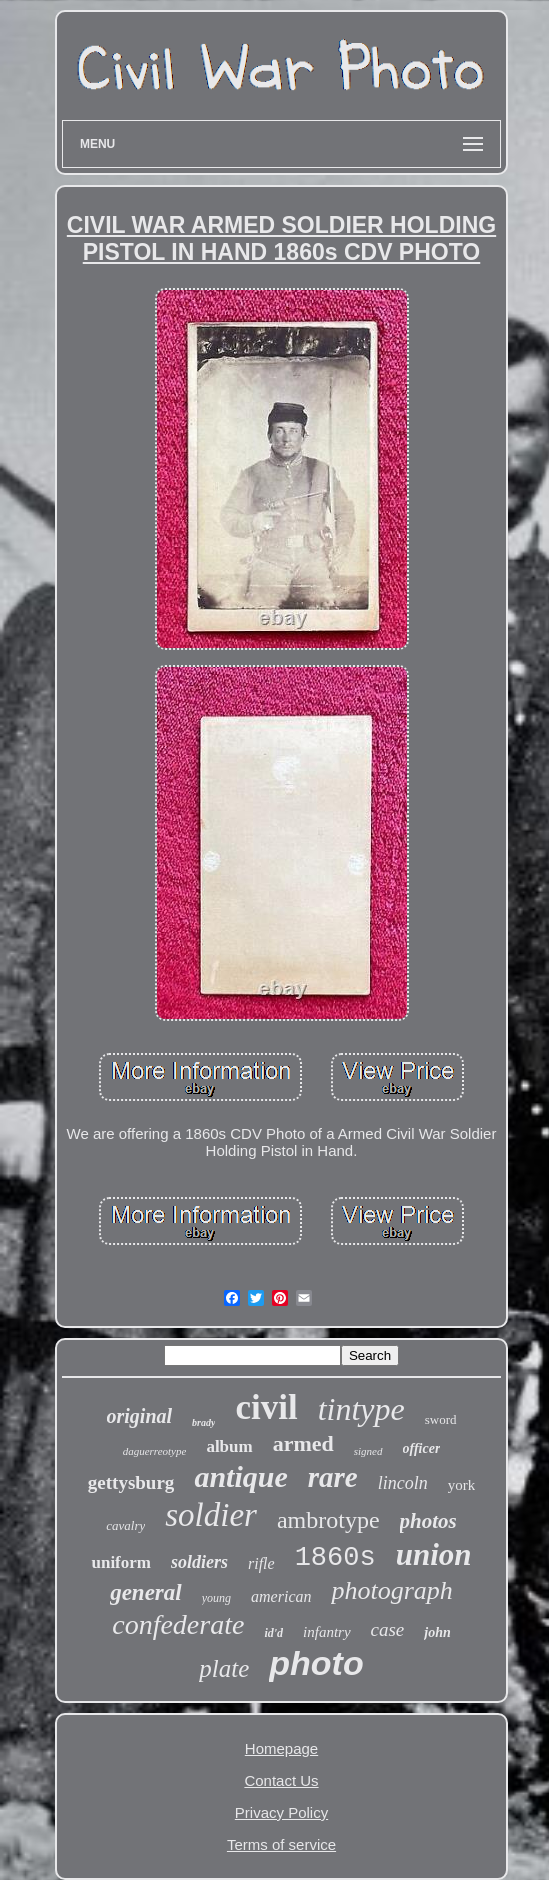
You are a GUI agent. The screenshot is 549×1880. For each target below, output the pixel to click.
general (146, 1592)
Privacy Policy (281, 1812)
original (140, 1416)
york (462, 1485)
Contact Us (281, 1780)
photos (428, 1521)
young (216, 1598)
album (229, 1446)
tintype (361, 1409)
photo (316, 1663)
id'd (273, 1633)
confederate (178, 1624)
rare (333, 1477)
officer (422, 1448)
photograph (391, 1590)
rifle (261, 1563)
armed (303, 1443)
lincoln (403, 1483)
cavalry (125, 1525)
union (434, 1554)
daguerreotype (155, 1451)
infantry (327, 1632)
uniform (121, 1562)
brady (203, 1422)
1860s (335, 1558)
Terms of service (281, 1844)
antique (240, 1476)
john (437, 1632)
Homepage (281, 1748)
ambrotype (328, 1520)
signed (368, 1451)
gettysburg (131, 1482)
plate (224, 1668)
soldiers (199, 1562)
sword (441, 1419)
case (388, 1629)
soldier (211, 1515)
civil (266, 1407)
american (281, 1596)
